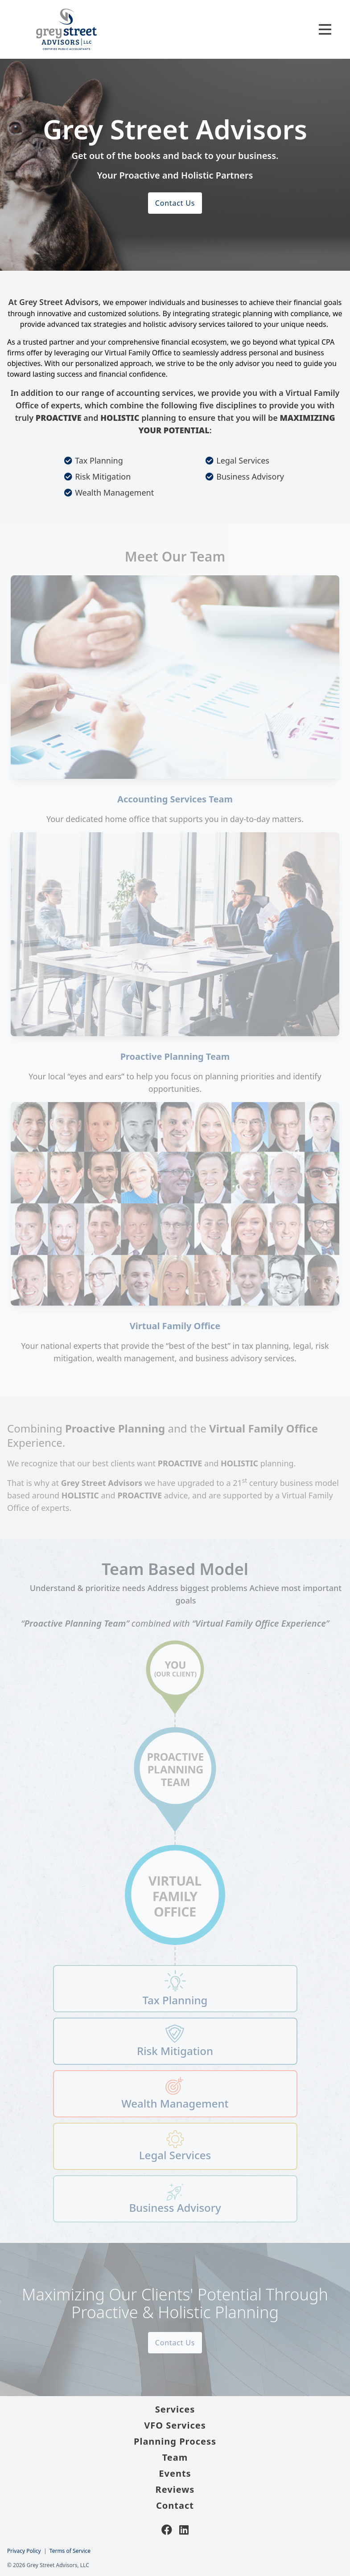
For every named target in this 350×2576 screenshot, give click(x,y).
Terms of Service (70, 2551)
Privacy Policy (24, 2551)
